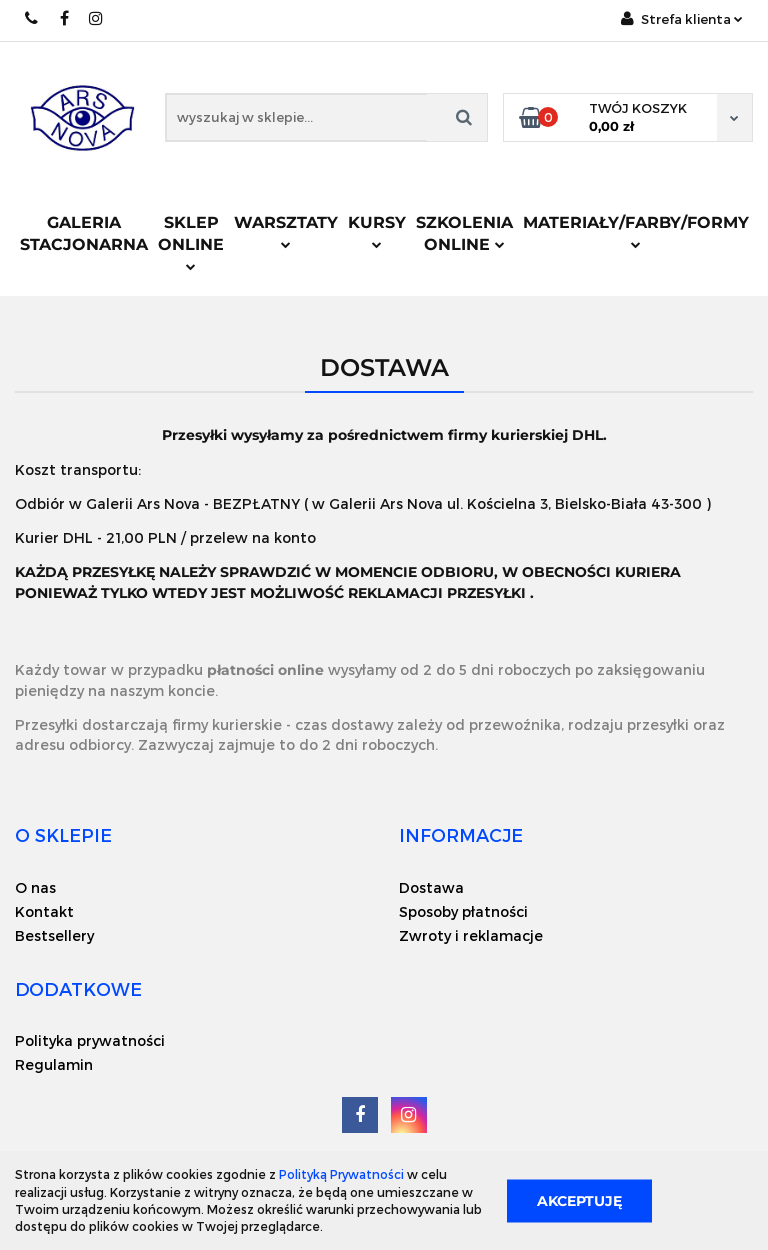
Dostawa (431, 887)
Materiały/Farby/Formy (636, 231)
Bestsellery (54, 935)
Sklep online (191, 242)
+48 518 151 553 (32, 18)
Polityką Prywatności (341, 1174)
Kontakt (44, 911)
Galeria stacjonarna (84, 233)
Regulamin (54, 1064)
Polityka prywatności (90, 1040)
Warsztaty (286, 231)
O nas (35, 887)
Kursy (377, 231)
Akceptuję (579, 1200)
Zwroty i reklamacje (471, 935)
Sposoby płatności (463, 911)
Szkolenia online (464, 233)
